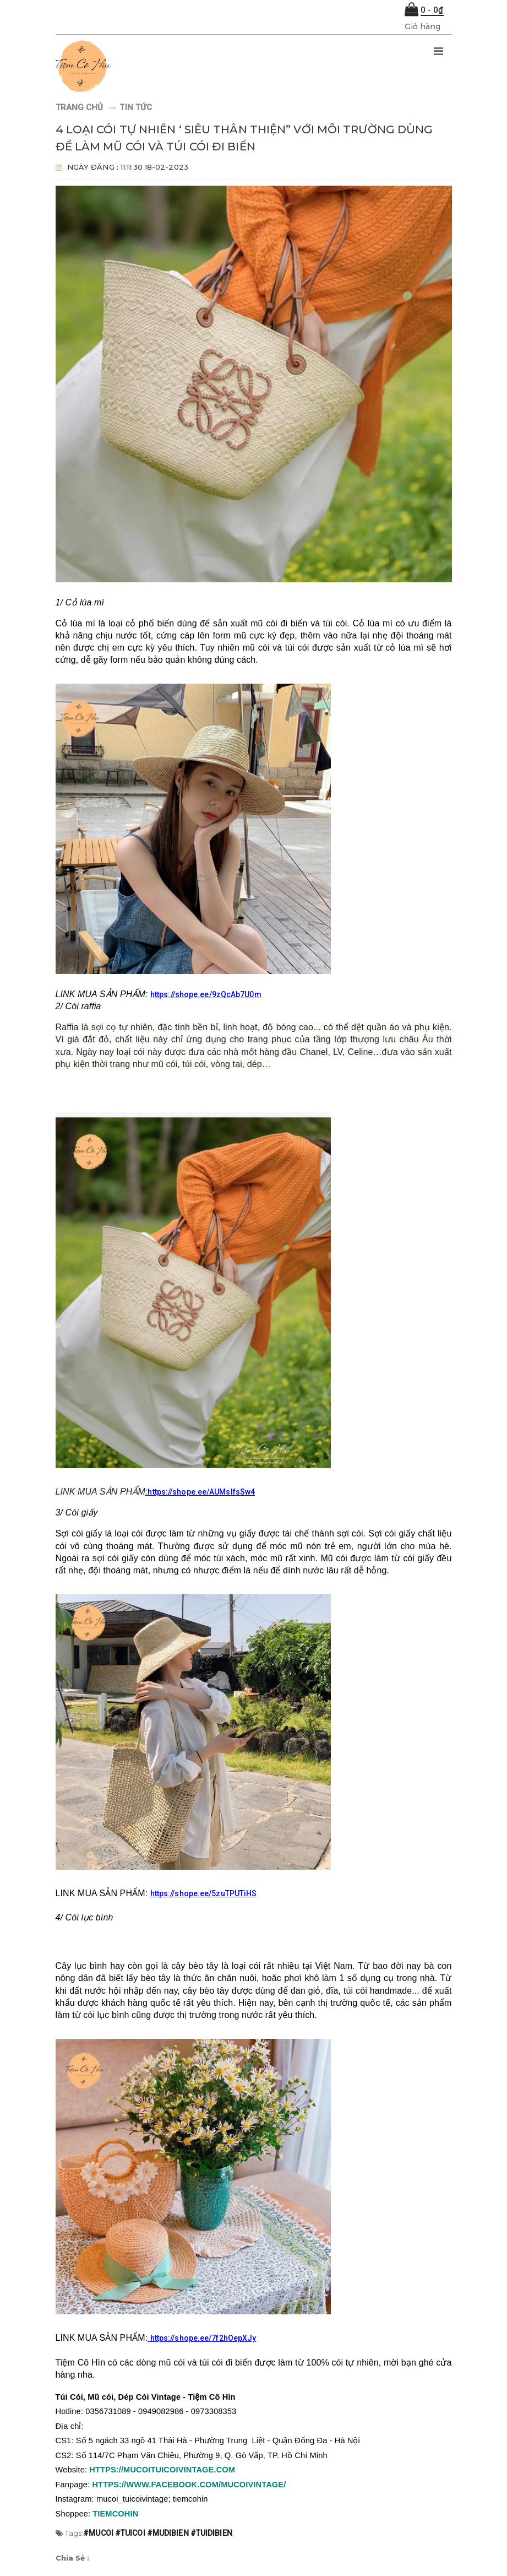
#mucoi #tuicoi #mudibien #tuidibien (157, 2533)
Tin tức (135, 107)
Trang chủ (79, 107)
